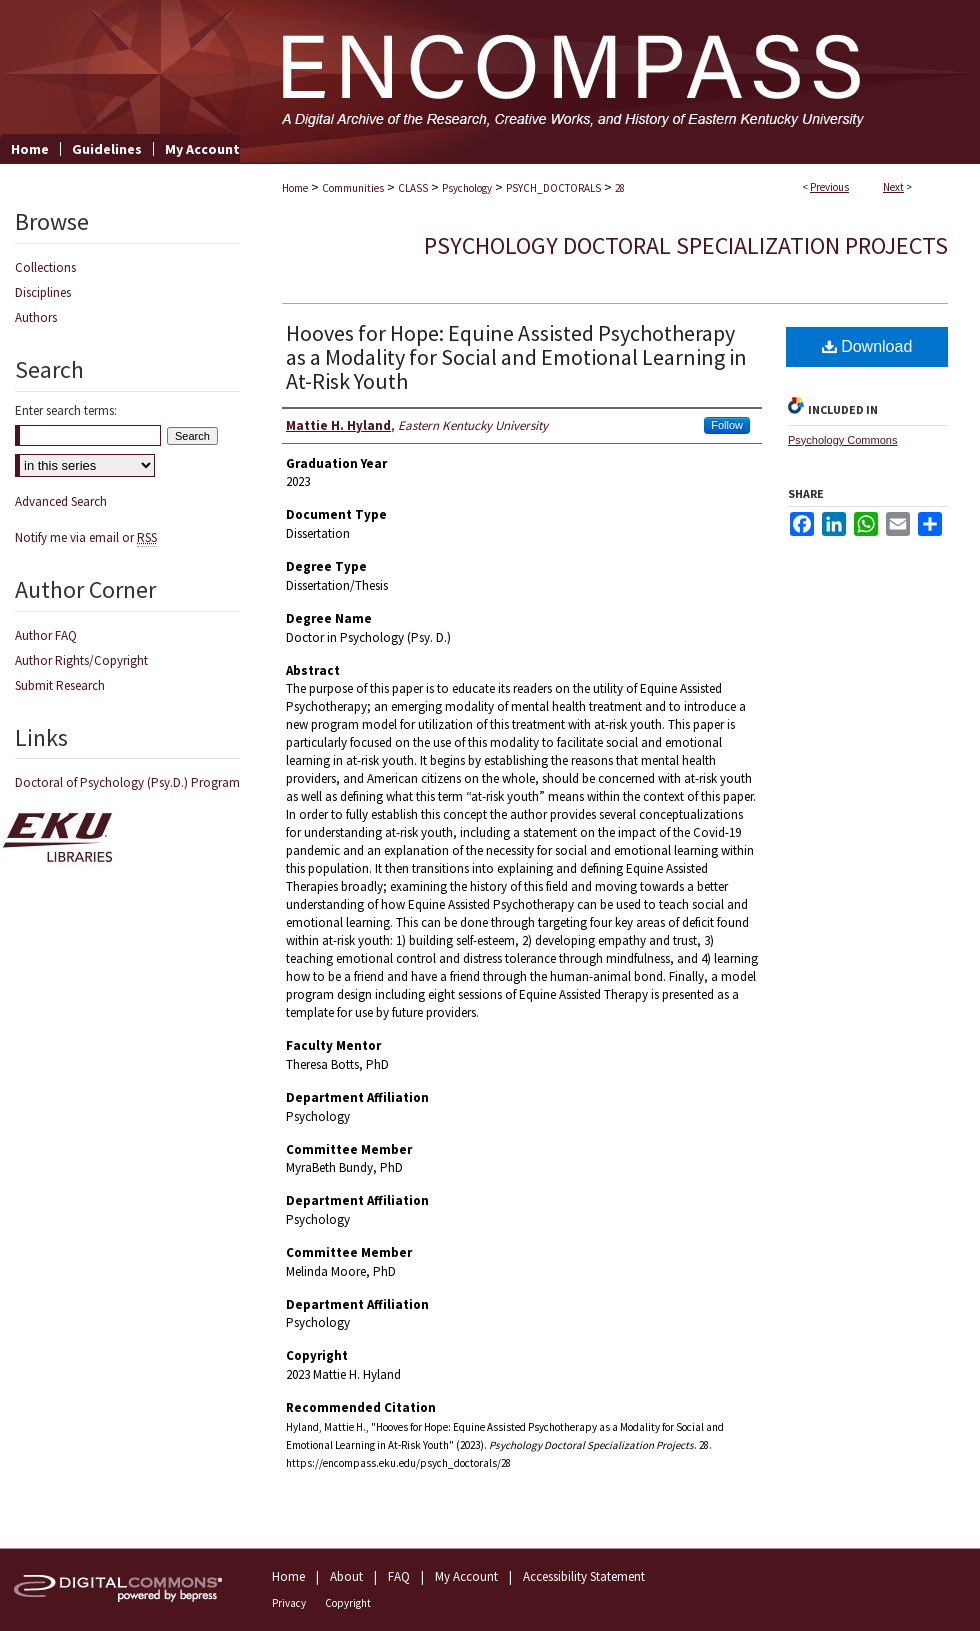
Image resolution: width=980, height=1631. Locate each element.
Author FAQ (46, 635)
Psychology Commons (842, 440)
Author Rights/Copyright (81, 660)
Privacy (289, 1603)
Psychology (467, 188)
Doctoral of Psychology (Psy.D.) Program (127, 782)
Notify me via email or (86, 537)
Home (295, 188)
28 (620, 188)
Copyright (348, 1603)
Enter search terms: (66, 410)
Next (893, 187)
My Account (466, 1576)
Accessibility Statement (584, 1576)
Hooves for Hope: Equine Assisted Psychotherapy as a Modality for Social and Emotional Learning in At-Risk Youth (516, 357)
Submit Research (60, 685)
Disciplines (43, 292)
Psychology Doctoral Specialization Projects (686, 245)
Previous (829, 187)
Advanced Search (61, 501)
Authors (36, 317)
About (346, 1576)
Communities (353, 188)
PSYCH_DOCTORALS (553, 188)
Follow (727, 425)
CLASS (413, 188)
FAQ (399, 1576)
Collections (45, 267)
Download (867, 346)
